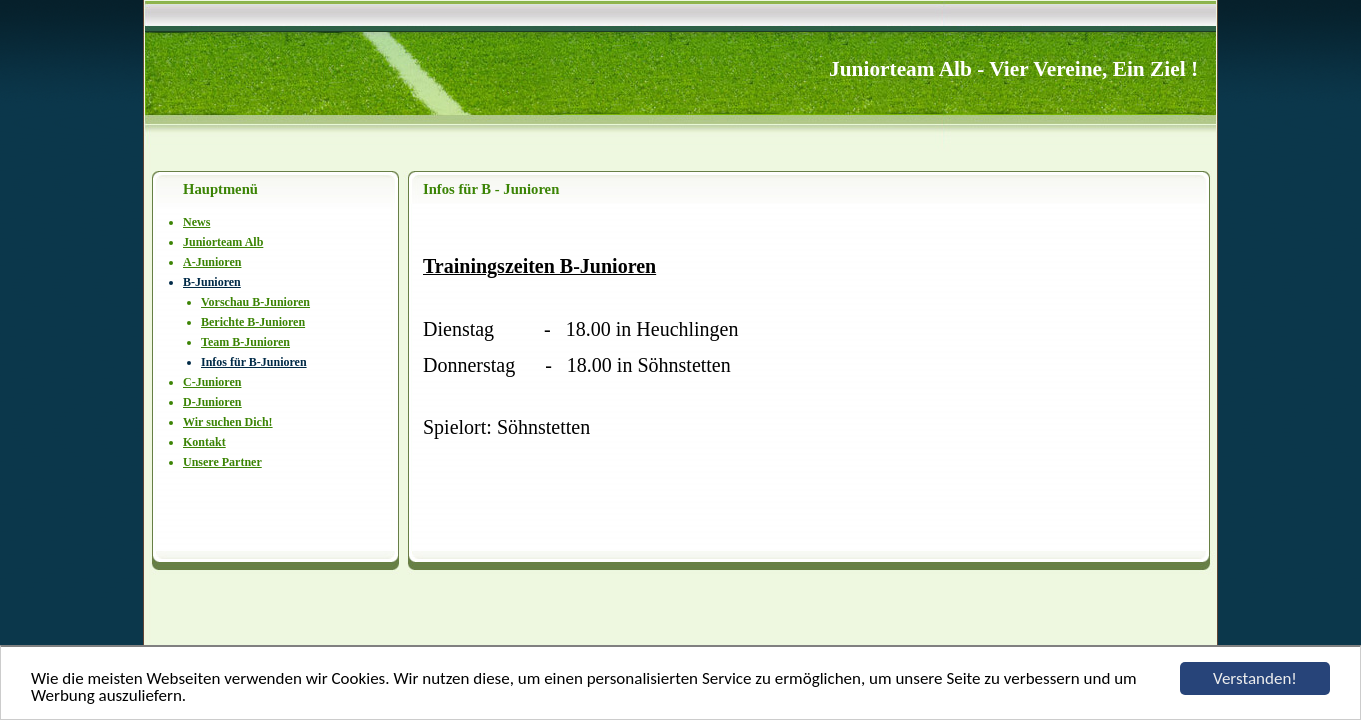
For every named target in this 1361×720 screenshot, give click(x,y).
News (196, 222)
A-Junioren (212, 262)
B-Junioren (212, 282)
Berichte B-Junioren (253, 322)
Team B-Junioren (245, 342)
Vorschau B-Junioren (255, 302)
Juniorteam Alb (223, 242)
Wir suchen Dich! (228, 422)
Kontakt (204, 442)
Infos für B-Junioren (254, 362)
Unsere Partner (222, 462)
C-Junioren (212, 382)
